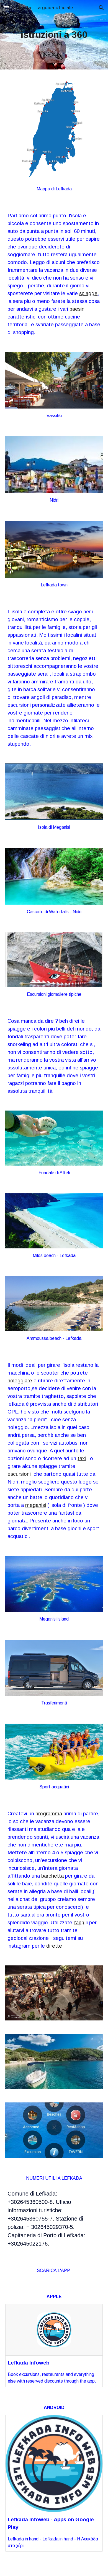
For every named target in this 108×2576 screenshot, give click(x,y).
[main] (54, 34)
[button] (6, 7)
